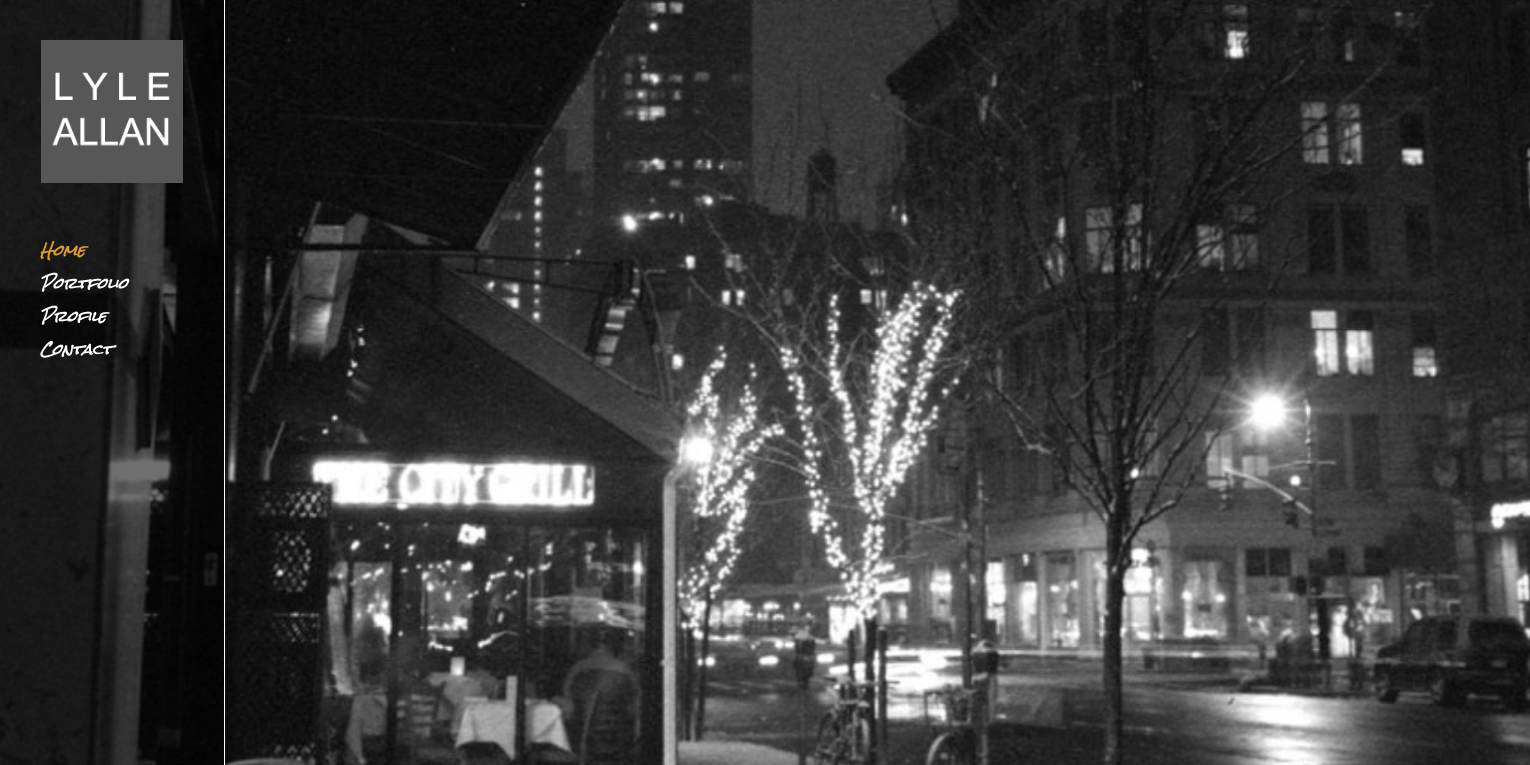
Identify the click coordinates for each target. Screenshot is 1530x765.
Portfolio (84, 288)
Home (62, 255)
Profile (73, 321)
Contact (76, 354)
